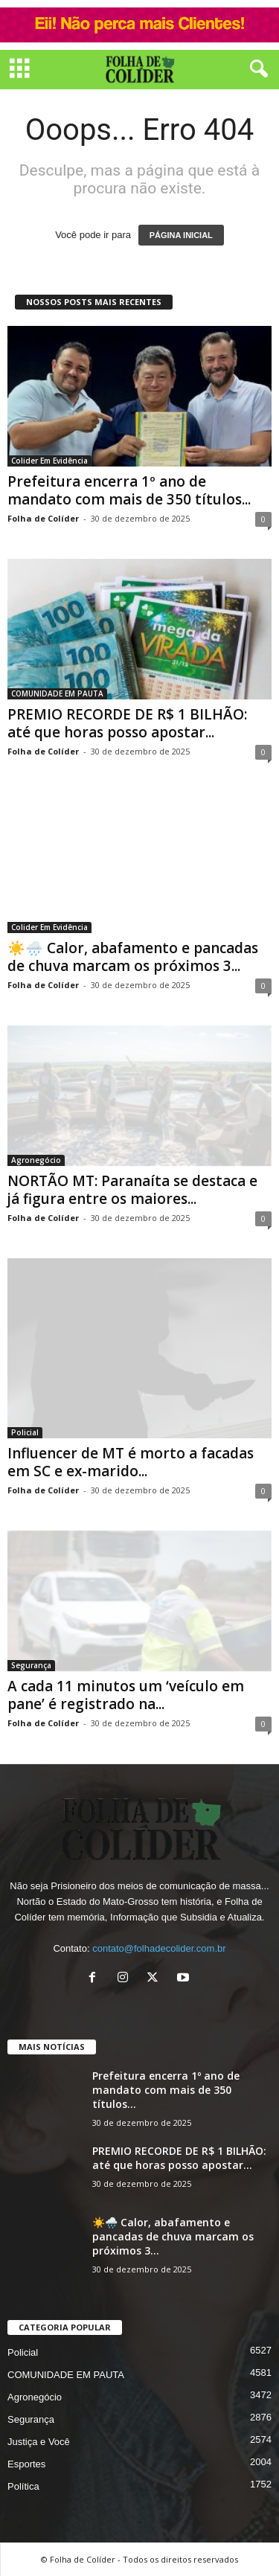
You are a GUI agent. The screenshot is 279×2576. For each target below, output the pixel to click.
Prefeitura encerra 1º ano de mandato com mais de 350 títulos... (129, 490)
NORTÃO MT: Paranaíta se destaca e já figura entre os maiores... (132, 1189)
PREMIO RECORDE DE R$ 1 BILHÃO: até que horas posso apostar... (127, 723)
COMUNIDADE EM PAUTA (57, 693)
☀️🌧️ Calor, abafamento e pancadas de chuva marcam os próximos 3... (132, 956)
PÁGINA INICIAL (181, 235)
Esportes (26, 2464)
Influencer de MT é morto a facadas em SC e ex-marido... (130, 1462)
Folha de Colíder (43, 518)
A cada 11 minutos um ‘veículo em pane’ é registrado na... (125, 1695)
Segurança (31, 1665)
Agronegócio (36, 1160)
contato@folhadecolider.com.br (158, 1948)
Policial (25, 1432)
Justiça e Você (38, 2441)
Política (23, 2486)
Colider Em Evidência (49, 460)
